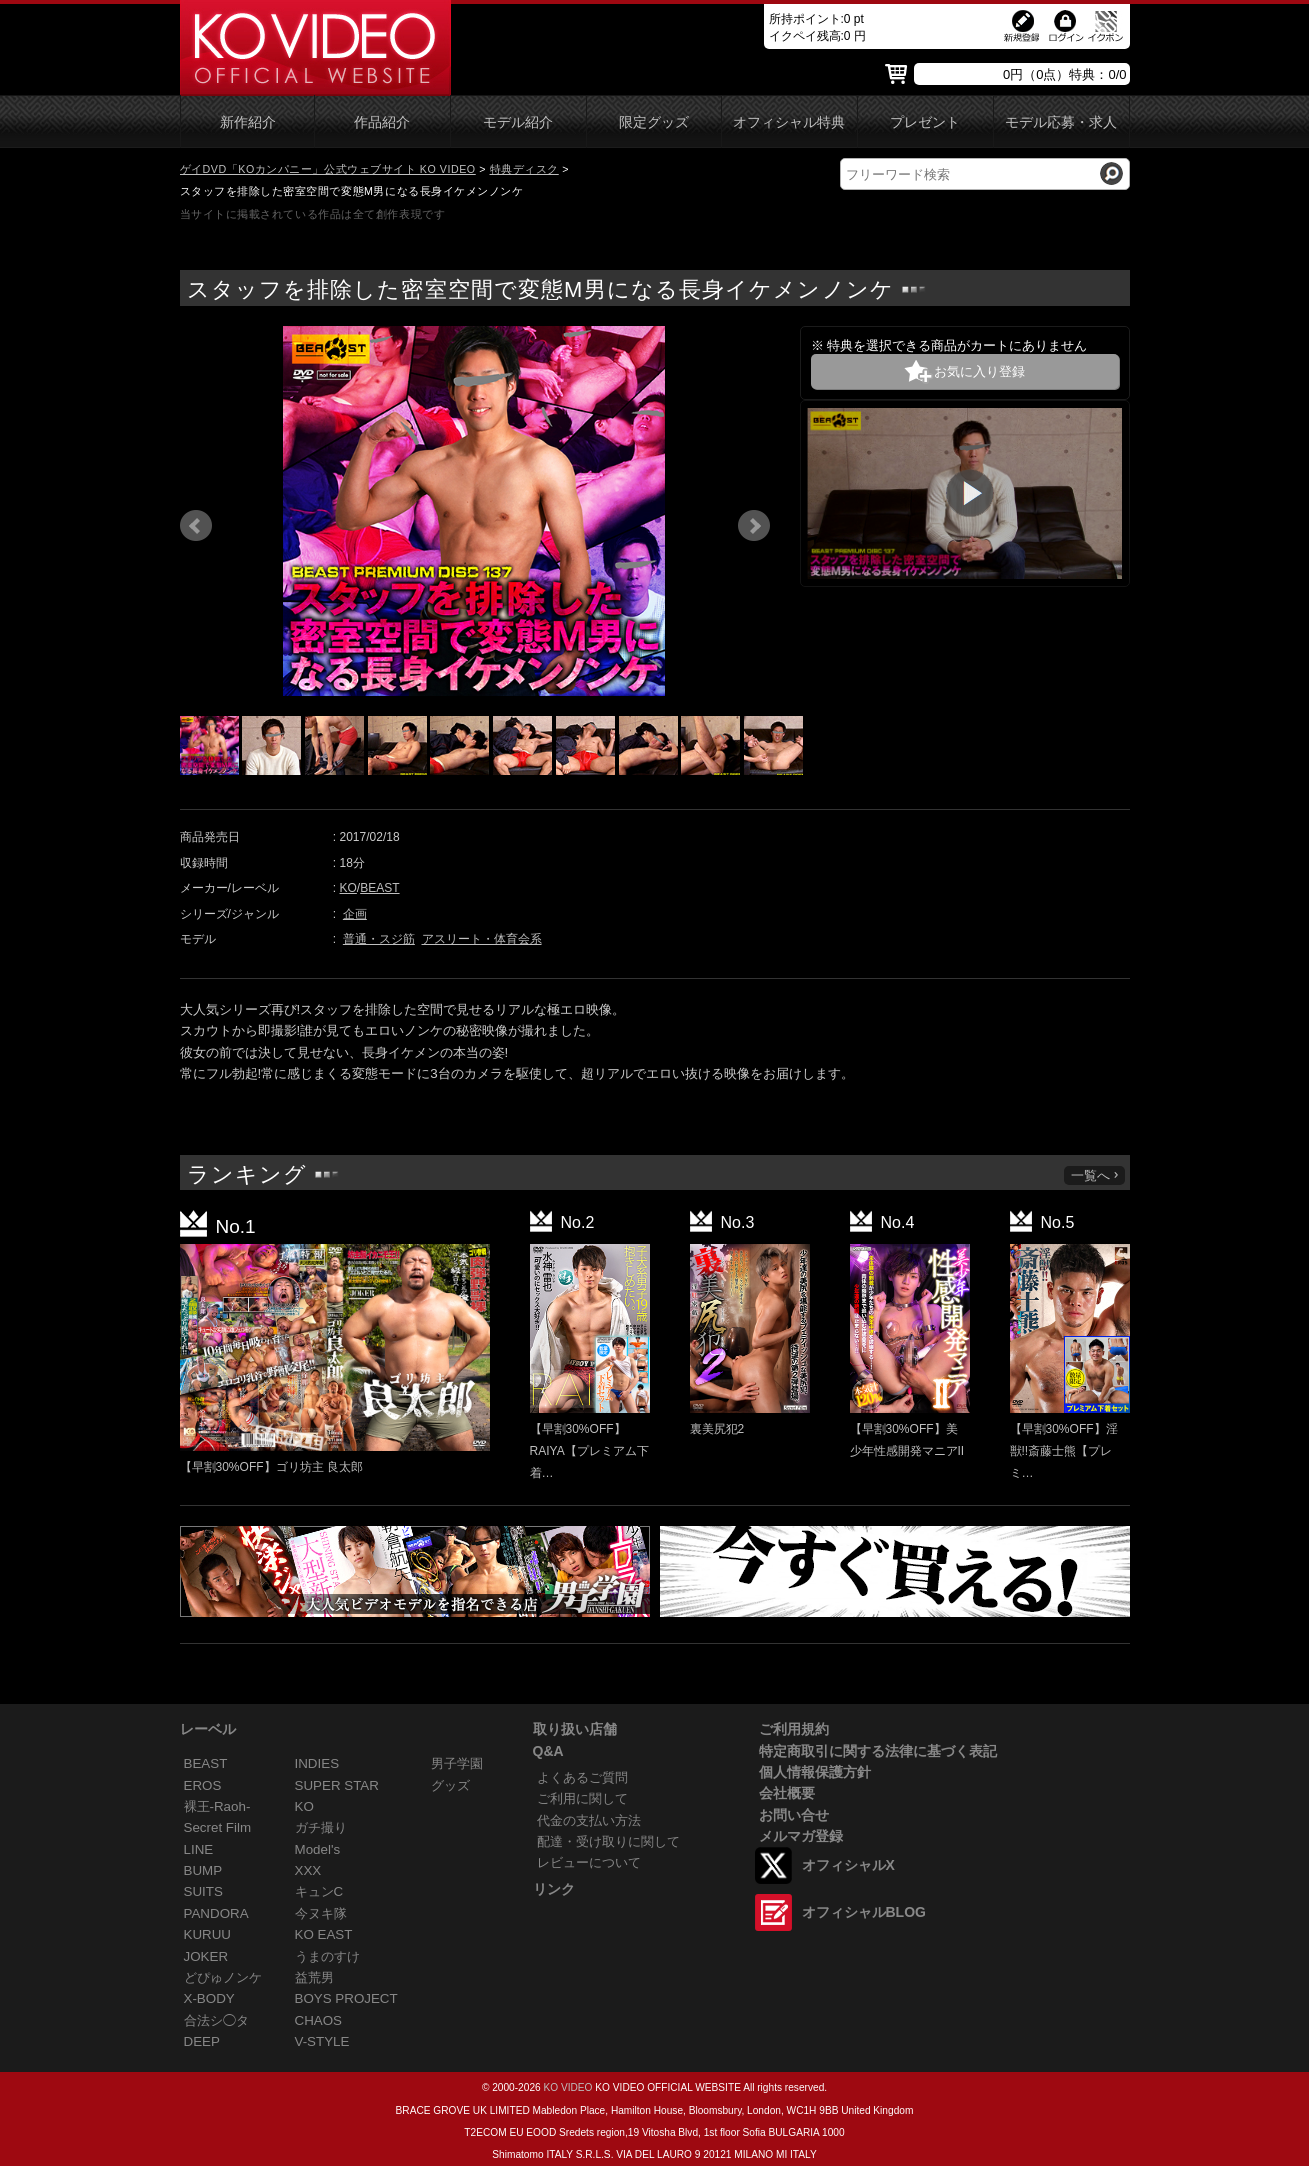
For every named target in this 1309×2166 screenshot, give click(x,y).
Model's (318, 1849)
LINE (199, 1849)
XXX (308, 1870)
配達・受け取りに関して (608, 1841)
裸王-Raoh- (217, 1806)
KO (348, 888)
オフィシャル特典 (789, 122)
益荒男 (314, 1977)
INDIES (317, 1763)
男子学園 (457, 1763)
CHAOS (319, 2020)
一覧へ (1096, 1175)
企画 (355, 914)
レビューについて (589, 1862)
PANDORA (216, 1913)
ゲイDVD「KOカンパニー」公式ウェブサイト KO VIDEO (328, 169)
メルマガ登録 (801, 1836)
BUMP (203, 1870)
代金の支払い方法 (589, 1820)
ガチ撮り (321, 1827)
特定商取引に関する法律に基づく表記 (878, 1751)
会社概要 (787, 1793)
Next (754, 526)
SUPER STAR (337, 1785)
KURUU (208, 1934)
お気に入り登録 (979, 371)
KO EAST (324, 1934)
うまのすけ (327, 1956)
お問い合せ (794, 1815)
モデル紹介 (518, 122)
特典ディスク (524, 169)
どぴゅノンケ (223, 1977)
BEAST (379, 888)
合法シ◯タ (216, 2020)
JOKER (206, 1956)
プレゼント (925, 122)
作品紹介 (382, 122)
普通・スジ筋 (379, 939)
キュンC (319, 1891)
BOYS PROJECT (346, 1998)
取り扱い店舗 (575, 1729)
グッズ (450, 1785)
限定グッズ (654, 122)
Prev (196, 526)
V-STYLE (322, 2041)
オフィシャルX (848, 1865)
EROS (203, 1785)
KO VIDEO (567, 2087)
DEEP (202, 2041)
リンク (554, 1889)
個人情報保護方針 (815, 1772)
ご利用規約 (794, 1729)
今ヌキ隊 (321, 1913)
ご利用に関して (582, 1798)
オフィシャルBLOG (864, 1912)
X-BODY (209, 1998)
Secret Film (218, 1827)
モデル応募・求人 (1061, 122)
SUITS (203, 1891)
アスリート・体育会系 (482, 939)
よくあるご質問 (582, 1777)
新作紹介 (248, 122)
